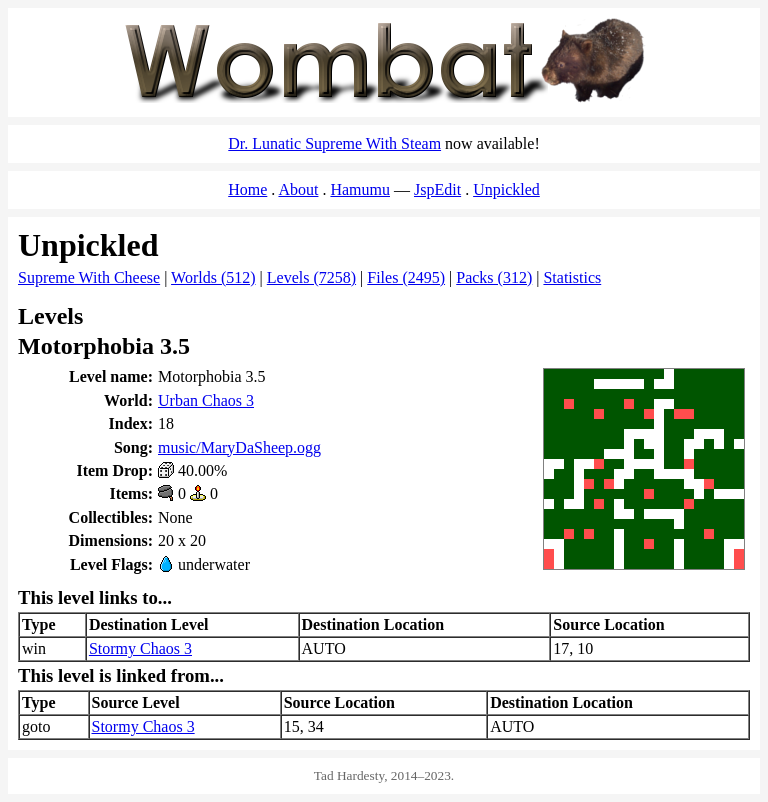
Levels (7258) (311, 277)
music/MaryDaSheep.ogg (239, 447)
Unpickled (506, 189)
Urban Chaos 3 (206, 400)
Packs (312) (494, 277)
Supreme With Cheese (89, 277)
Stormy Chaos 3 (140, 648)
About (298, 189)
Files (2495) (406, 277)
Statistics (572, 277)
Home (247, 189)
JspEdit (437, 189)
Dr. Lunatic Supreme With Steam (334, 143)
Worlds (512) (213, 277)
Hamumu (360, 189)
